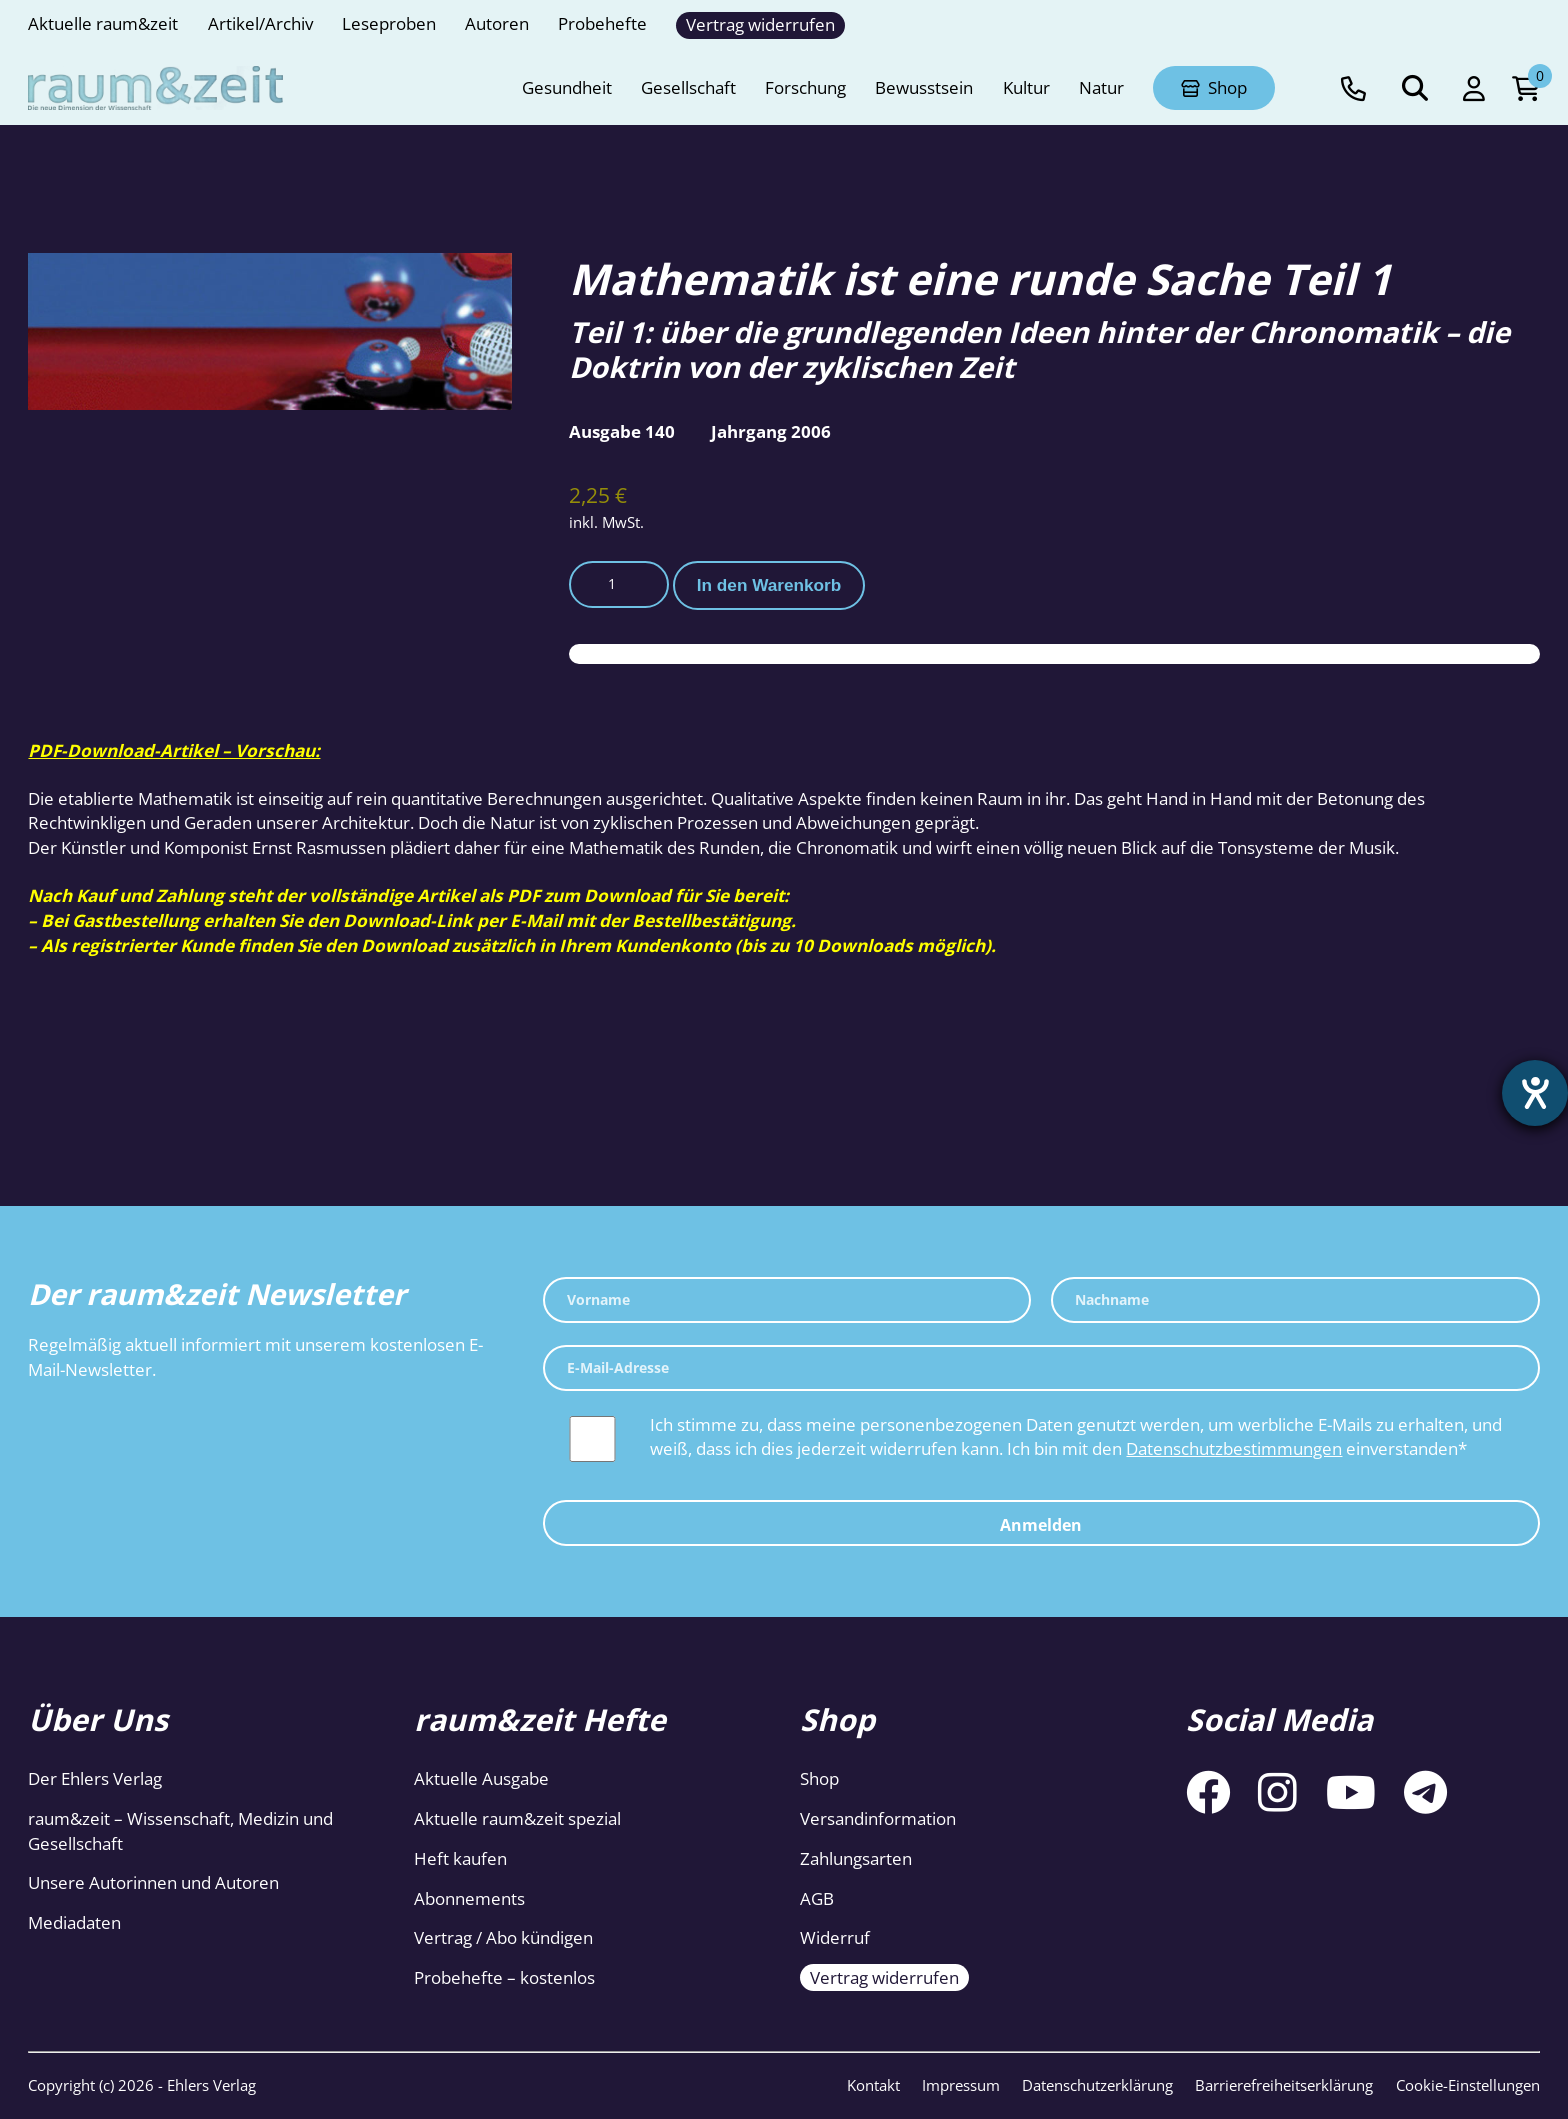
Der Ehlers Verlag (95, 1778)
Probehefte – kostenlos (504, 1977)
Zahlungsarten (856, 1858)
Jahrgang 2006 (771, 431)
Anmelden (1041, 1525)
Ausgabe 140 (622, 431)
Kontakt (873, 2085)
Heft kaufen (460, 1858)
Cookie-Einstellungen (1468, 2085)
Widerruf (835, 1937)
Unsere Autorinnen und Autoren (153, 1882)
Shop (819, 1778)
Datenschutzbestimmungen (1234, 1448)
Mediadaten (74, 1922)
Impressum (961, 2085)
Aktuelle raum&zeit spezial (517, 1818)
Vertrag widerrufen (884, 1977)
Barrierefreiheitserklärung (1284, 2085)
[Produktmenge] (619, 584)
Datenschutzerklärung (1097, 2085)
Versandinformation (878, 1818)
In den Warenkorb (769, 585)
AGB (817, 1898)
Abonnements (469, 1898)
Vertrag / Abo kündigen (503, 1937)
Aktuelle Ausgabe (481, 1778)
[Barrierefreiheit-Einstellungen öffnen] (1535, 1093)
